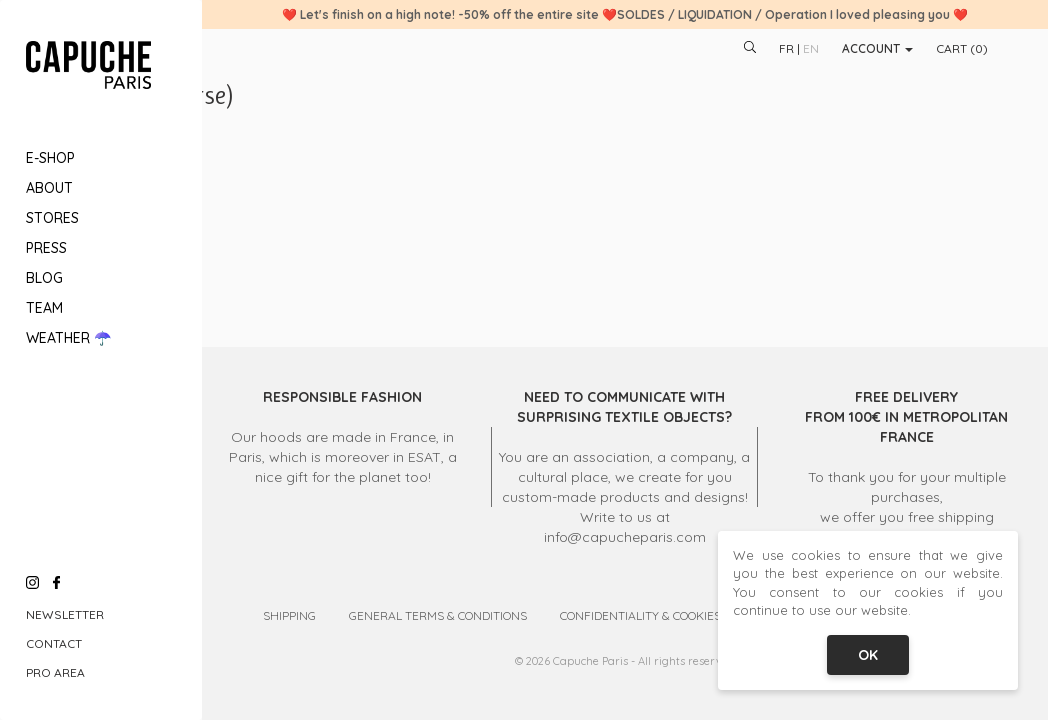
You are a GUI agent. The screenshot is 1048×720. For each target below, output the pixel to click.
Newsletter (65, 614)
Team (44, 308)
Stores (52, 218)
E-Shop (50, 158)
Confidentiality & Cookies (640, 615)
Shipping (289, 615)
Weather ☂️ (68, 338)
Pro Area (55, 672)
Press (46, 248)
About (49, 188)
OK (868, 655)
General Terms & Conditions (438, 615)
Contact (54, 643)
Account (877, 48)
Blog (44, 278)
